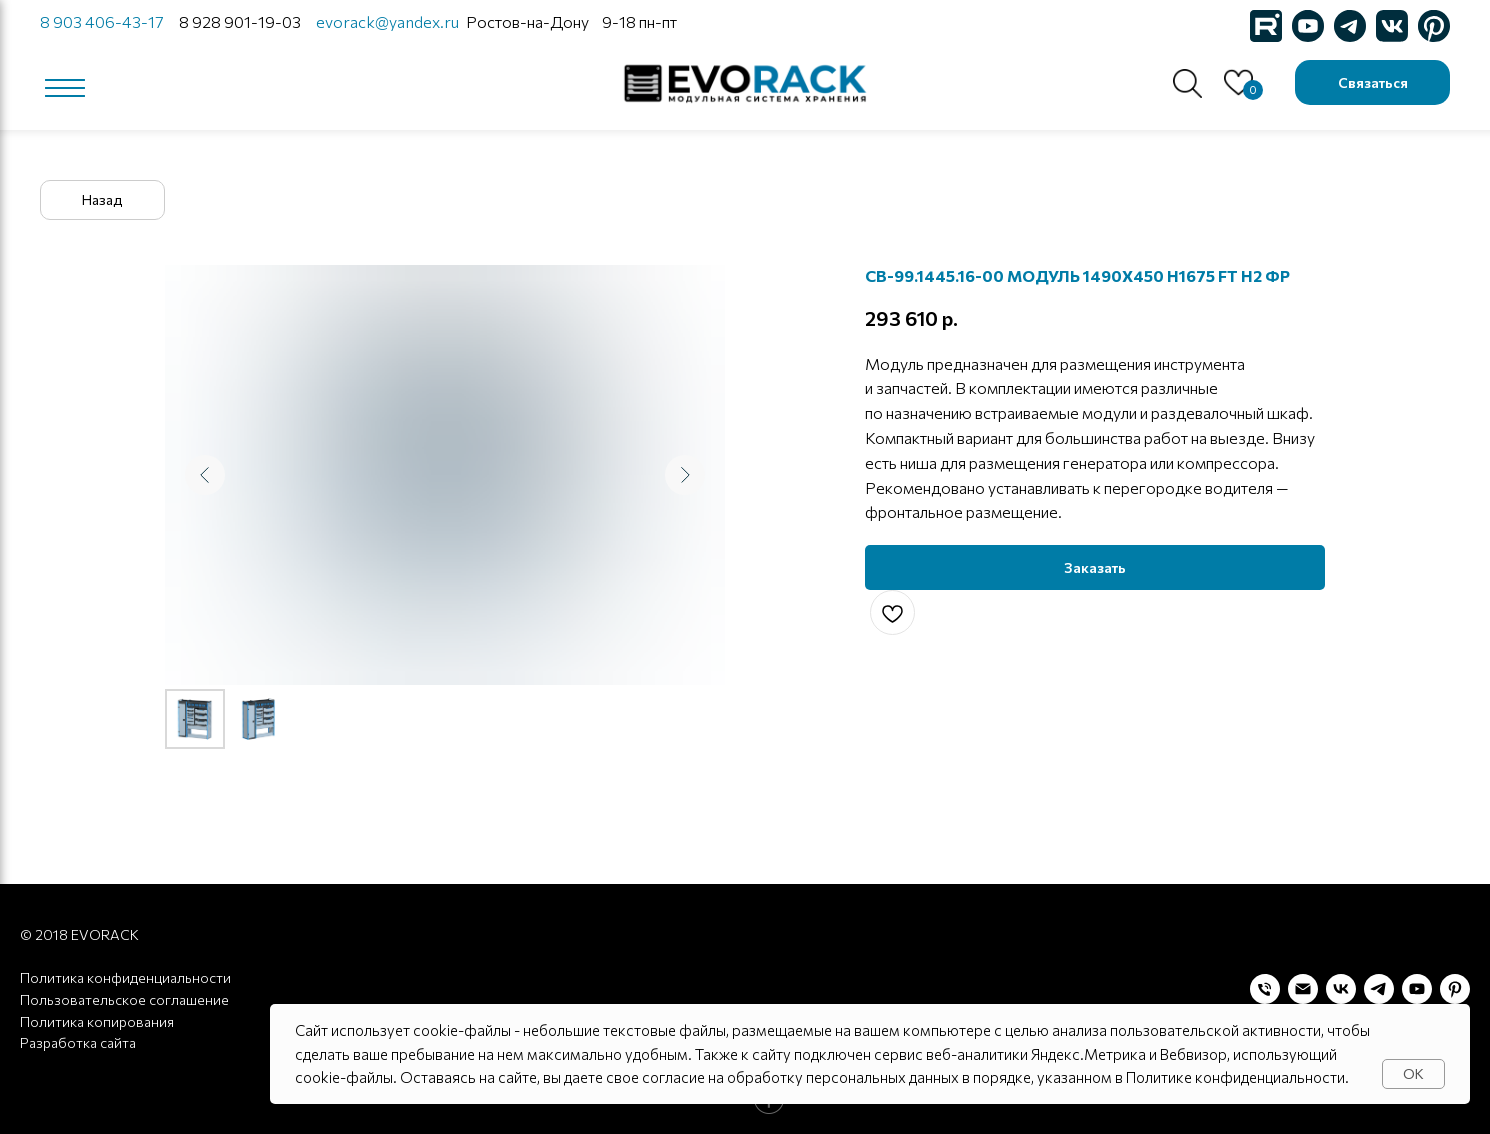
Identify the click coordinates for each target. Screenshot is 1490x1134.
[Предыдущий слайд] (205, 475)
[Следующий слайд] (685, 475)
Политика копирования (97, 1021)
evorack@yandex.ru (387, 21)
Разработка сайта (78, 1042)
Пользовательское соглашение (124, 999)
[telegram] (1379, 989)
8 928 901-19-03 (240, 21)
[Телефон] (1265, 989)
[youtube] (1417, 989)
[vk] (1341, 989)
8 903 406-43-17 (101, 21)
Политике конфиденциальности (1235, 1077)
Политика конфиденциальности (125, 977)
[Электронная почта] (1303, 989)
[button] (1372, 82)
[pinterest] (1455, 989)
